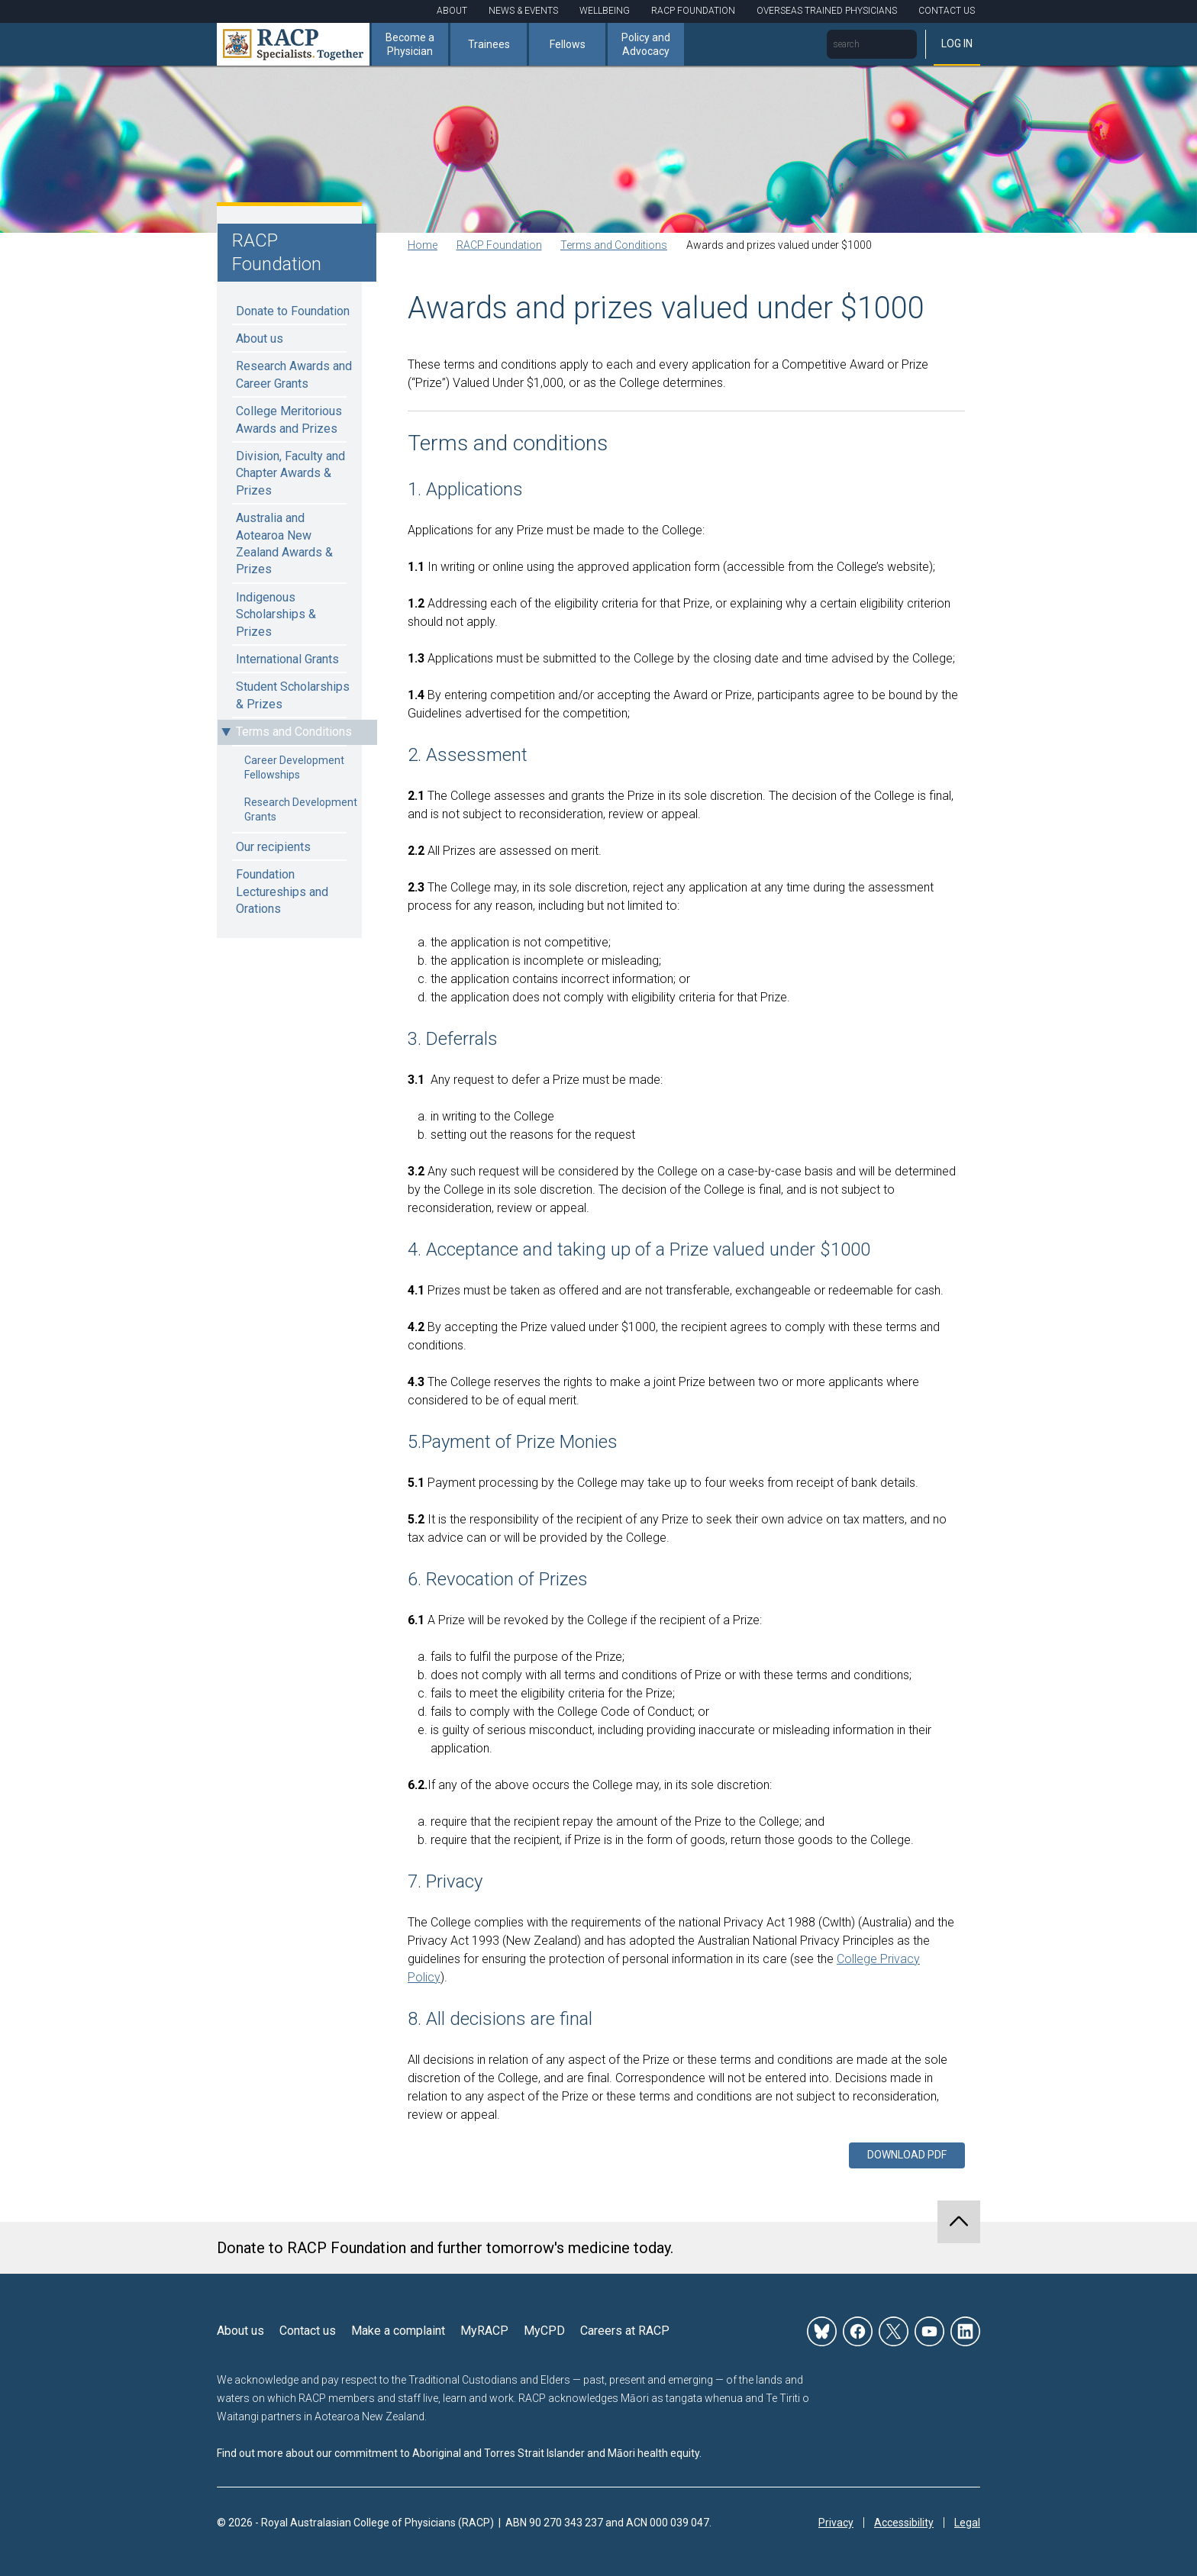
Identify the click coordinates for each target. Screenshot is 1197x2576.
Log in (957, 43)
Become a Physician (410, 44)
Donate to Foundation (293, 311)
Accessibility (904, 2522)
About (452, 10)
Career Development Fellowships (294, 768)
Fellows (568, 44)
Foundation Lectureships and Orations (282, 891)
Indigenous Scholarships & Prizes (276, 614)
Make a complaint (398, 2330)
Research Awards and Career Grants (294, 374)
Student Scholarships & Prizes (293, 695)
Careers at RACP (624, 2330)
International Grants (287, 659)
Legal (967, 2522)
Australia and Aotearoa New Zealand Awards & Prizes (284, 543)
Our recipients (273, 847)
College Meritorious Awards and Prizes (289, 419)
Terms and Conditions (294, 731)
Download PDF (907, 2155)
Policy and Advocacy (645, 44)
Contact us (307, 2330)
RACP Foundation (693, 10)
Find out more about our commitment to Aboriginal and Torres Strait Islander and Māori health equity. (459, 2453)
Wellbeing (604, 10)
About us (259, 338)
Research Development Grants (300, 810)
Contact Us (946, 10)
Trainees (489, 44)
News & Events (523, 10)
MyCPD (544, 2330)
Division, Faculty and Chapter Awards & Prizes (290, 473)
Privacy (835, 2522)
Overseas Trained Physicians (827, 10)
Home (422, 245)
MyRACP (484, 2330)
